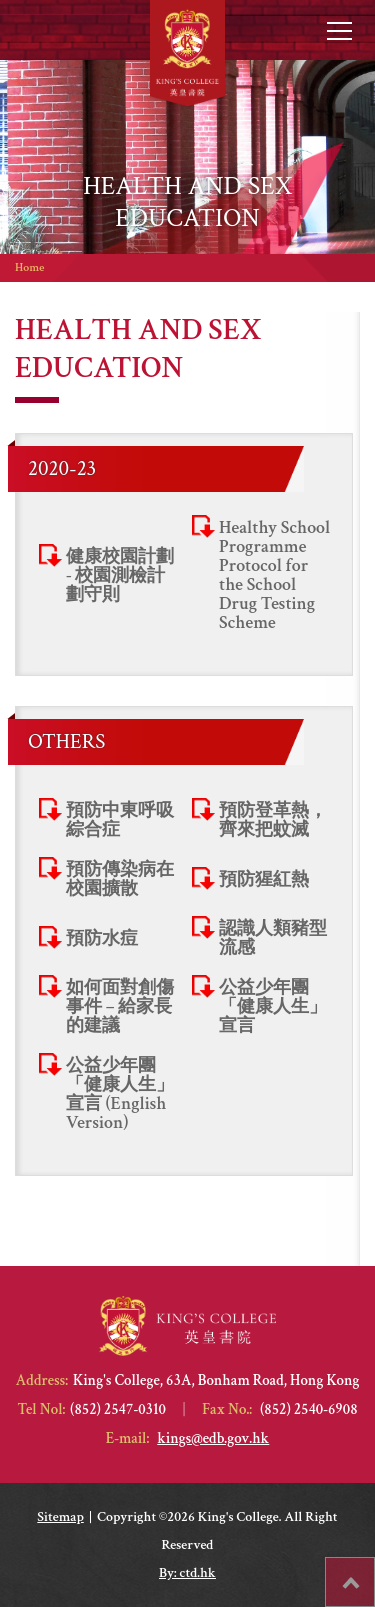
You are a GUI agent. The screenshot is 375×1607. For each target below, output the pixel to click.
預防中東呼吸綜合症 (120, 820)
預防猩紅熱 (264, 879)
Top (374, 1572)
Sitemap (60, 1517)
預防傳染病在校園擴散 (120, 879)
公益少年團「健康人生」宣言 (273, 1006)
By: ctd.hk (187, 1573)
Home (29, 267)
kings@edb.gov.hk (213, 1438)
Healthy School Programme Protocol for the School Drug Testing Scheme (274, 575)
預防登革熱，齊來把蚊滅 (273, 820)
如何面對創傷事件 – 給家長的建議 (120, 1006)
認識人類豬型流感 (273, 938)
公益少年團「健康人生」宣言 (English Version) (120, 1094)
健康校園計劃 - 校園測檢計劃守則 (120, 575)
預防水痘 (102, 938)
